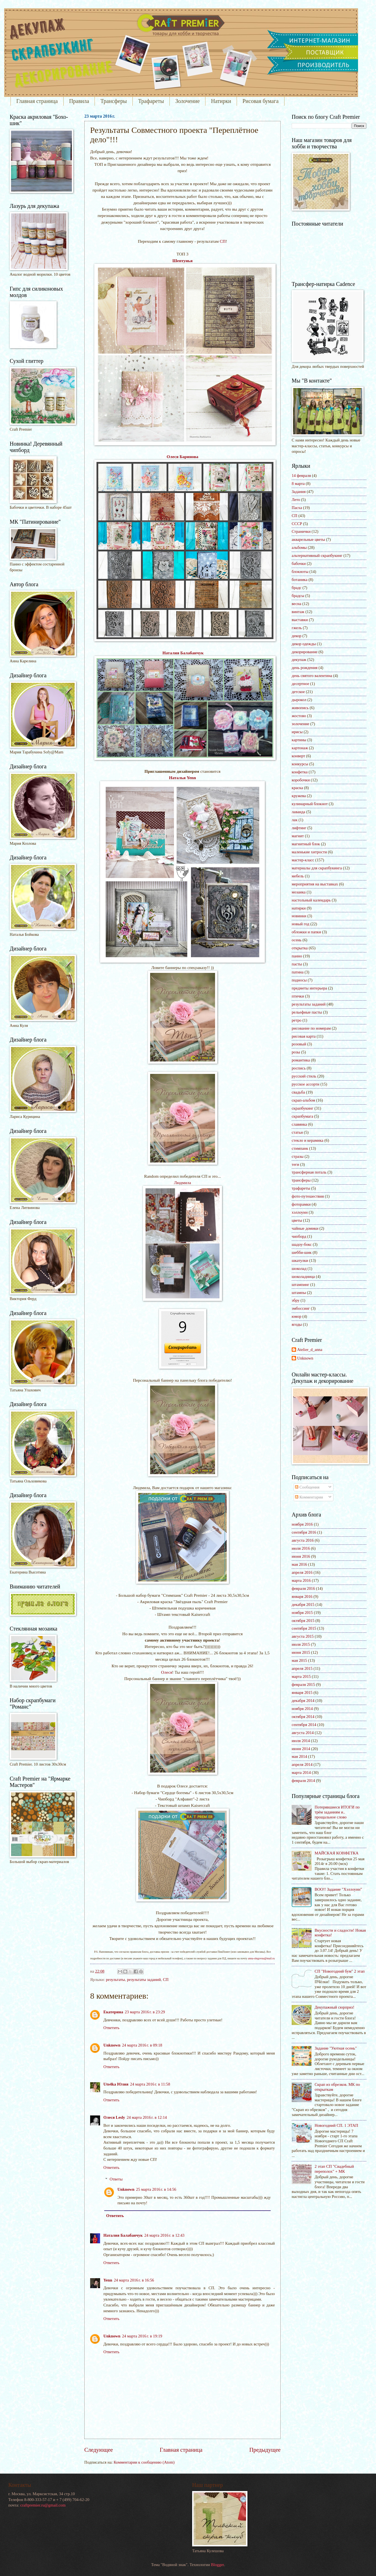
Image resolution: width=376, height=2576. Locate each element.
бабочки (299, 563)
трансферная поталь (309, 1172)
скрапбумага (302, 1116)
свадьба (298, 1092)
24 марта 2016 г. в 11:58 (150, 2084)
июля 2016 (301, 1548)
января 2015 (302, 1692)
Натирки (221, 101)
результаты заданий (144, 1979)
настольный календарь (311, 900)
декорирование (304, 652)
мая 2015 (299, 1660)
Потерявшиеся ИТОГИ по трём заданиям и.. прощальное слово (337, 1812)
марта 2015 (301, 1676)
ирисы (297, 732)
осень (297, 940)
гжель (297, 628)
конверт (298, 756)
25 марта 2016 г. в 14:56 (156, 2189)
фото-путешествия (308, 1196)
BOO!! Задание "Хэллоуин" (338, 1889)
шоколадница (303, 1276)
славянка (299, 1124)
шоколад (299, 1268)
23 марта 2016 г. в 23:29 (145, 2012)
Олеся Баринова (182, 456)
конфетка (300, 772)
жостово (299, 716)
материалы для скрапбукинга (317, 868)
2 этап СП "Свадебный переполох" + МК (334, 2169)
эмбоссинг (301, 1308)
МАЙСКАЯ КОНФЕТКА (337, 1853)
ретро (296, 1020)
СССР (297, 523)
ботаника (299, 579)
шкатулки (300, 1260)
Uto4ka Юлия (116, 2084)
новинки (299, 916)
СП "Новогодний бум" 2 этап (340, 1971)
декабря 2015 (303, 1604)
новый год (300, 924)
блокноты (300, 571)
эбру (295, 1300)
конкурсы (300, 764)
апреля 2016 (302, 1572)
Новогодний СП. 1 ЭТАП (336, 2125)
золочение (300, 724)
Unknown (111, 2045)
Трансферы (113, 101)
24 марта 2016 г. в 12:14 (147, 2117)
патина (298, 972)
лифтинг (299, 828)
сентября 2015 (304, 1628)
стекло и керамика (307, 1140)
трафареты (301, 1188)
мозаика (299, 892)
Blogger (217, 2564)
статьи (297, 1132)
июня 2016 (301, 1556)
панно (297, 956)
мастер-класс (303, 860)
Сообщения (307, 1487)
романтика (301, 1060)
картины (299, 740)
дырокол (299, 699)
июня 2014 (301, 1748)
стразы (298, 1156)
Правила (79, 101)
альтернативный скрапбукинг (317, 555)
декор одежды (304, 644)
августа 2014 (303, 1732)
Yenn (107, 2280)
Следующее (98, 2450)
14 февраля (301, 475)
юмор (296, 1316)
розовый (299, 1044)
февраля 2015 (303, 1684)
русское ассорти (305, 1084)
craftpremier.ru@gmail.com (43, 2505)
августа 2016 (303, 1540)
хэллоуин (300, 1212)
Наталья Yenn (182, 777)
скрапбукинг (303, 1108)
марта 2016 (301, 1580)
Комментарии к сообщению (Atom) (144, 2462)
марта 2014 (301, 1772)
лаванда (298, 812)
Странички (301, 531)
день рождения (304, 667)
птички (298, 996)
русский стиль (304, 1076)
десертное (300, 683)
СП (223, 241)
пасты (297, 964)
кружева (299, 796)
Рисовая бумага (260, 101)
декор (296, 636)
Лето (296, 499)
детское (298, 691)
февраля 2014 (303, 1780)
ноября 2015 (302, 1612)
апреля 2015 (302, 1668)
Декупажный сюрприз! (334, 2007)
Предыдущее (265, 2450)
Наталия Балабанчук (182, 652)
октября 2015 (303, 1620)
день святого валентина (312, 675)
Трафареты (151, 101)
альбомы (299, 547)
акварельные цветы (308, 539)
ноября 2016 (302, 1524)
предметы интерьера (309, 988)
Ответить (111, 2027)
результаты (115, 1979)
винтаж (298, 611)
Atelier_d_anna (309, 1349)
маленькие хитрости (309, 852)
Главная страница (37, 101)
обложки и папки (306, 932)
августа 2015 (303, 1636)
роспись (299, 1068)
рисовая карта (304, 1036)
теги (295, 1164)
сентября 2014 (304, 1724)
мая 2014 (299, 1756)
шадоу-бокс (302, 1244)
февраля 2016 (303, 1588)
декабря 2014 (303, 1700)
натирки (299, 908)
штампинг (300, 1284)
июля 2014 (301, 1740)
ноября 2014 (302, 1708)
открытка (300, 948)
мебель (298, 876)
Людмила (182, 1182)
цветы (297, 1220)
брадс (296, 587)
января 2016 (302, 1596)
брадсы (298, 595)
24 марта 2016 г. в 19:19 (142, 2336)
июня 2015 (301, 1652)
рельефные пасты (307, 1012)
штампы (299, 1292)
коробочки (301, 780)
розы (296, 1052)
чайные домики (305, 1228)
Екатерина (113, 2012)
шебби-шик (302, 1252)
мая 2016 (299, 1564)
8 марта (298, 483)
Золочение (187, 101)
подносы (299, 980)
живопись (300, 708)
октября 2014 (303, 1716)
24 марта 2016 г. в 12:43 (164, 2235)
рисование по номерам (311, 1028)
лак (294, 820)
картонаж (300, 748)
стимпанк (300, 1148)
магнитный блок (306, 844)
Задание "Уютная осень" (336, 2048)
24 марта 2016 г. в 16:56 (134, 2280)
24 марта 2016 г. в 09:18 (142, 2045)
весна (296, 603)
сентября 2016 (304, 1532)
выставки (300, 619)
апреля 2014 (302, 1764)
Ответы (116, 2179)
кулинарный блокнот (310, 804)
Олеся (166, 1672)
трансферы (301, 1180)
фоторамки (301, 1204)
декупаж (299, 659)
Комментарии (309, 1497)
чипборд (299, 1236)
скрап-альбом (303, 1100)
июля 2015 (301, 1644)
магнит (298, 836)
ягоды (297, 1324)
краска (297, 788)
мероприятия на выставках (315, 884)
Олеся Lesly (114, 2117)
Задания (299, 491)
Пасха (297, 507)
